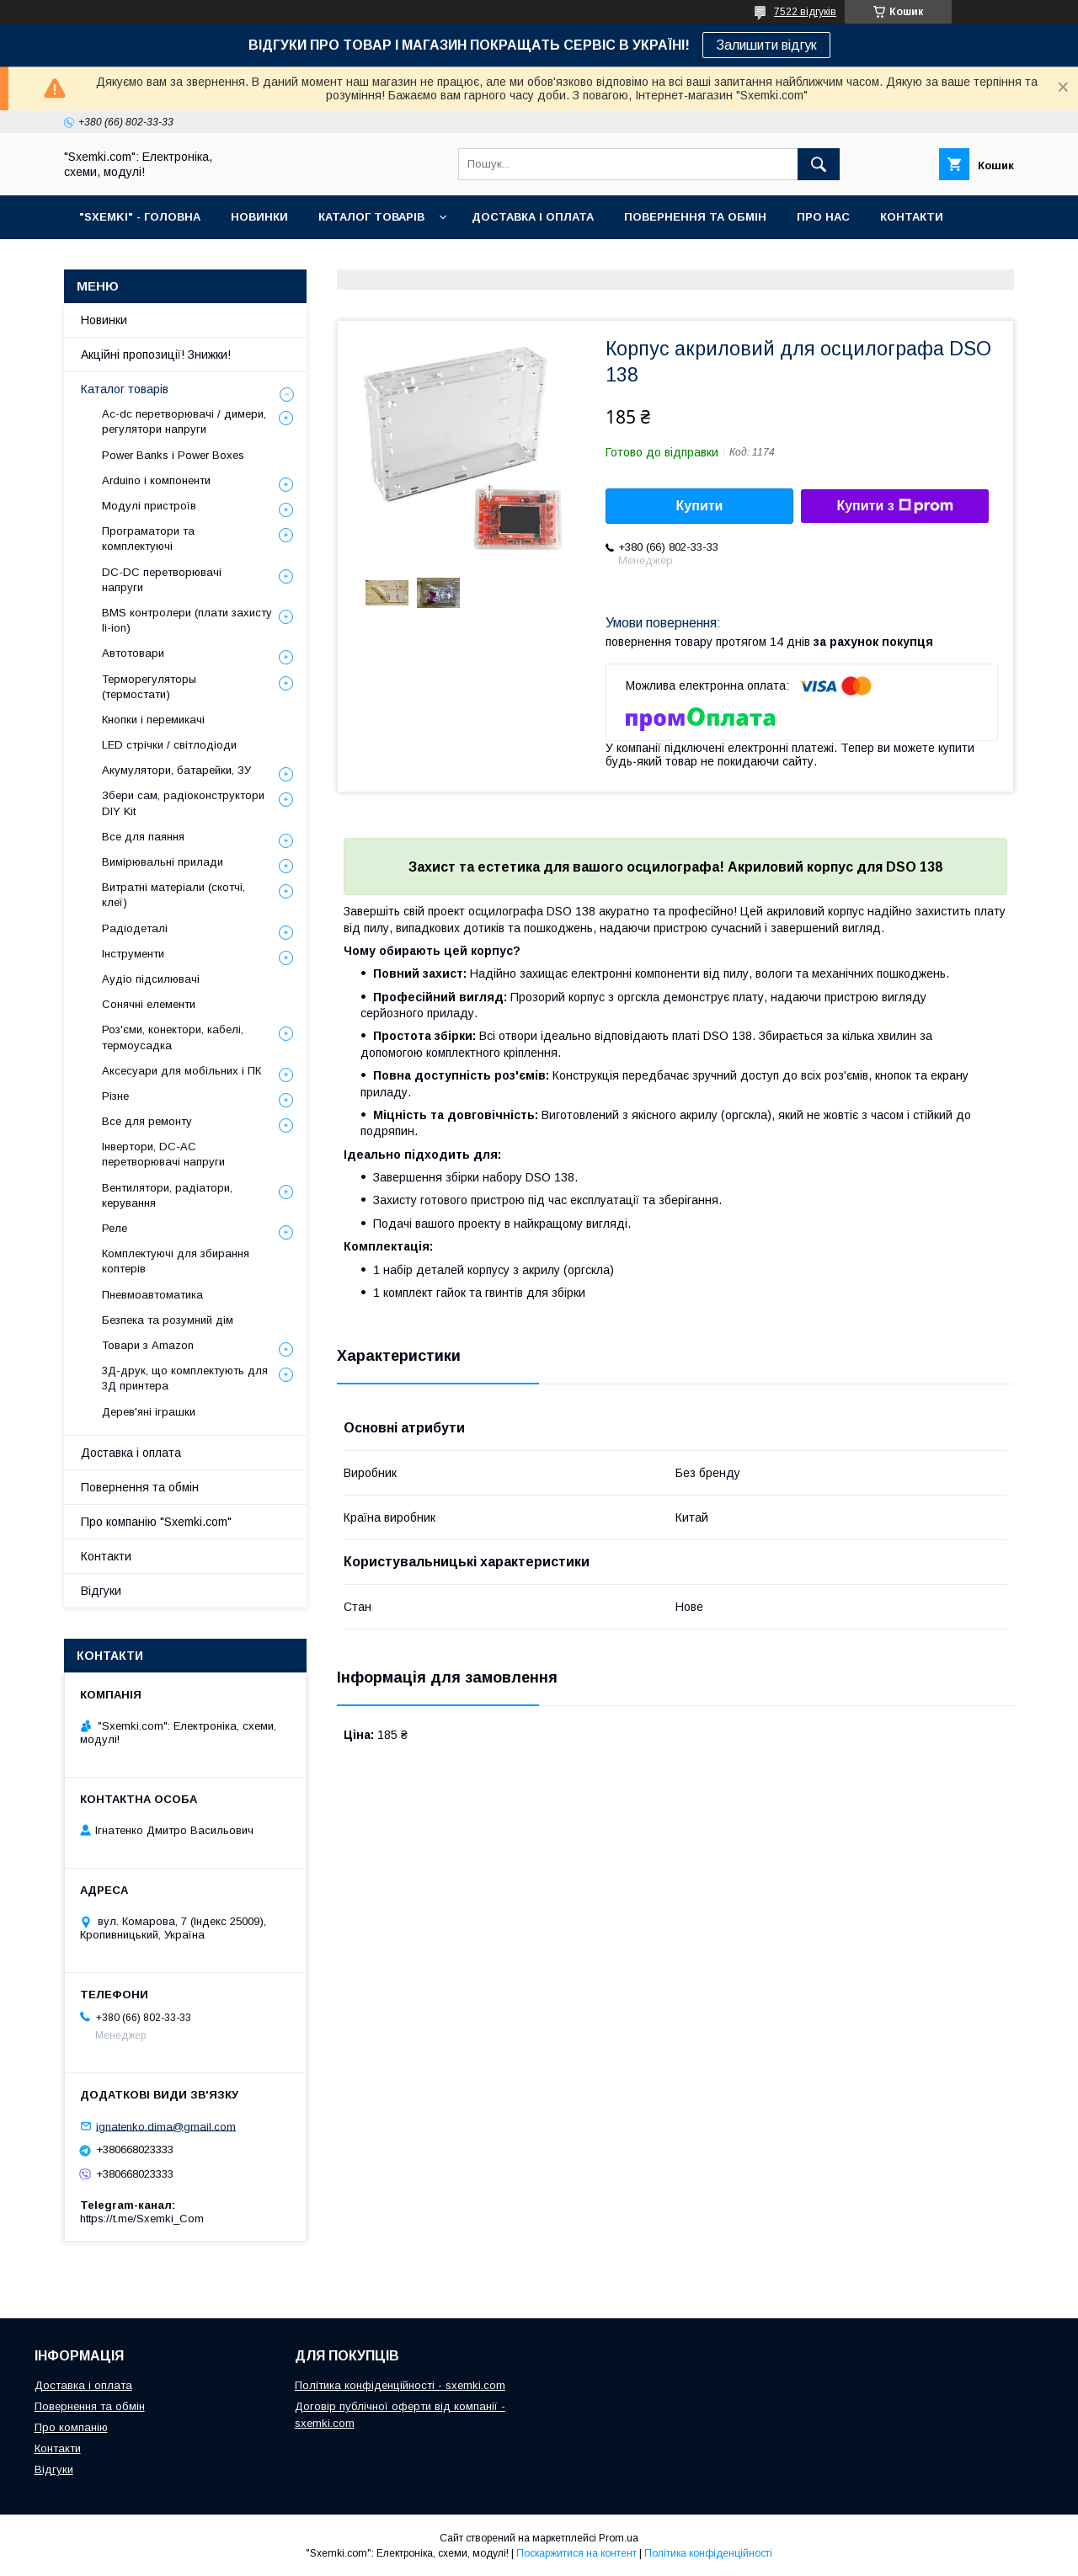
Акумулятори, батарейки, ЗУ (176, 770)
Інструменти (133, 953)
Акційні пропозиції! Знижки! (156, 354)
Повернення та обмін (140, 1487)
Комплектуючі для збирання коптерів (175, 1261)
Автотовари (133, 653)
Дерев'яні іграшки (148, 1411)
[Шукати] (819, 164)
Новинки (104, 320)
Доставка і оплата (131, 1452)
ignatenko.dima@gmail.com (166, 2126)
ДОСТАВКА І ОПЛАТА (533, 217)
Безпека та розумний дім (167, 1320)
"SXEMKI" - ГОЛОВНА (139, 217)
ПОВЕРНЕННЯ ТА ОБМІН (695, 217)
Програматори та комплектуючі (148, 538)
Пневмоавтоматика (152, 1294)
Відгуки (101, 1590)
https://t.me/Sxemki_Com (142, 2218)
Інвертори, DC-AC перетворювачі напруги (163, 1154)
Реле (114, 1228)
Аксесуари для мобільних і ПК (181, 1070)
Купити (699, 506)
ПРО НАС (823, 217)
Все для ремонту (147, 1121)
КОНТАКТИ (911, 217)
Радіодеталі (135, 928)
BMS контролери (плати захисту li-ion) (187, 620)
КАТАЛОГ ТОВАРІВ (371, 217)
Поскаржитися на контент (576, 2553)
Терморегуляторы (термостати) (149, 687)
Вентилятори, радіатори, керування (167, 1195)
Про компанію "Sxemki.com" (156, 1521)
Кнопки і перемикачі (153, 719)
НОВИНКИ (259, 217)
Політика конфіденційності (708, 2553)
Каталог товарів (124, 389)
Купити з (894, 506)
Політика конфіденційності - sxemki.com (400, 2385)
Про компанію (71, 2427)
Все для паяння (143, 836)
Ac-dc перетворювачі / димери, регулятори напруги (184, 421)
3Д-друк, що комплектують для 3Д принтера (185, 1378)
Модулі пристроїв (149, 505)
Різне (115, 1096)
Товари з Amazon (148, 1345)
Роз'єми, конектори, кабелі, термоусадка (172, 1037)
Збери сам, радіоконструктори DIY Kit (183, 803)
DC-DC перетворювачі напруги (161, 580)
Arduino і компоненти (156, 480)
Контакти (106, 1556)
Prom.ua (618, 2538)
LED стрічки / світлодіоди (169, 745)
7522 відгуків (805, 12)
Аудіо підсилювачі (151, 979)
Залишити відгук (766, 45)
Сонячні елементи (148, 1004)
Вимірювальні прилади (162, 862)
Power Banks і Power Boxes (173, 455)
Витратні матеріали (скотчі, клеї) (173, 895)
